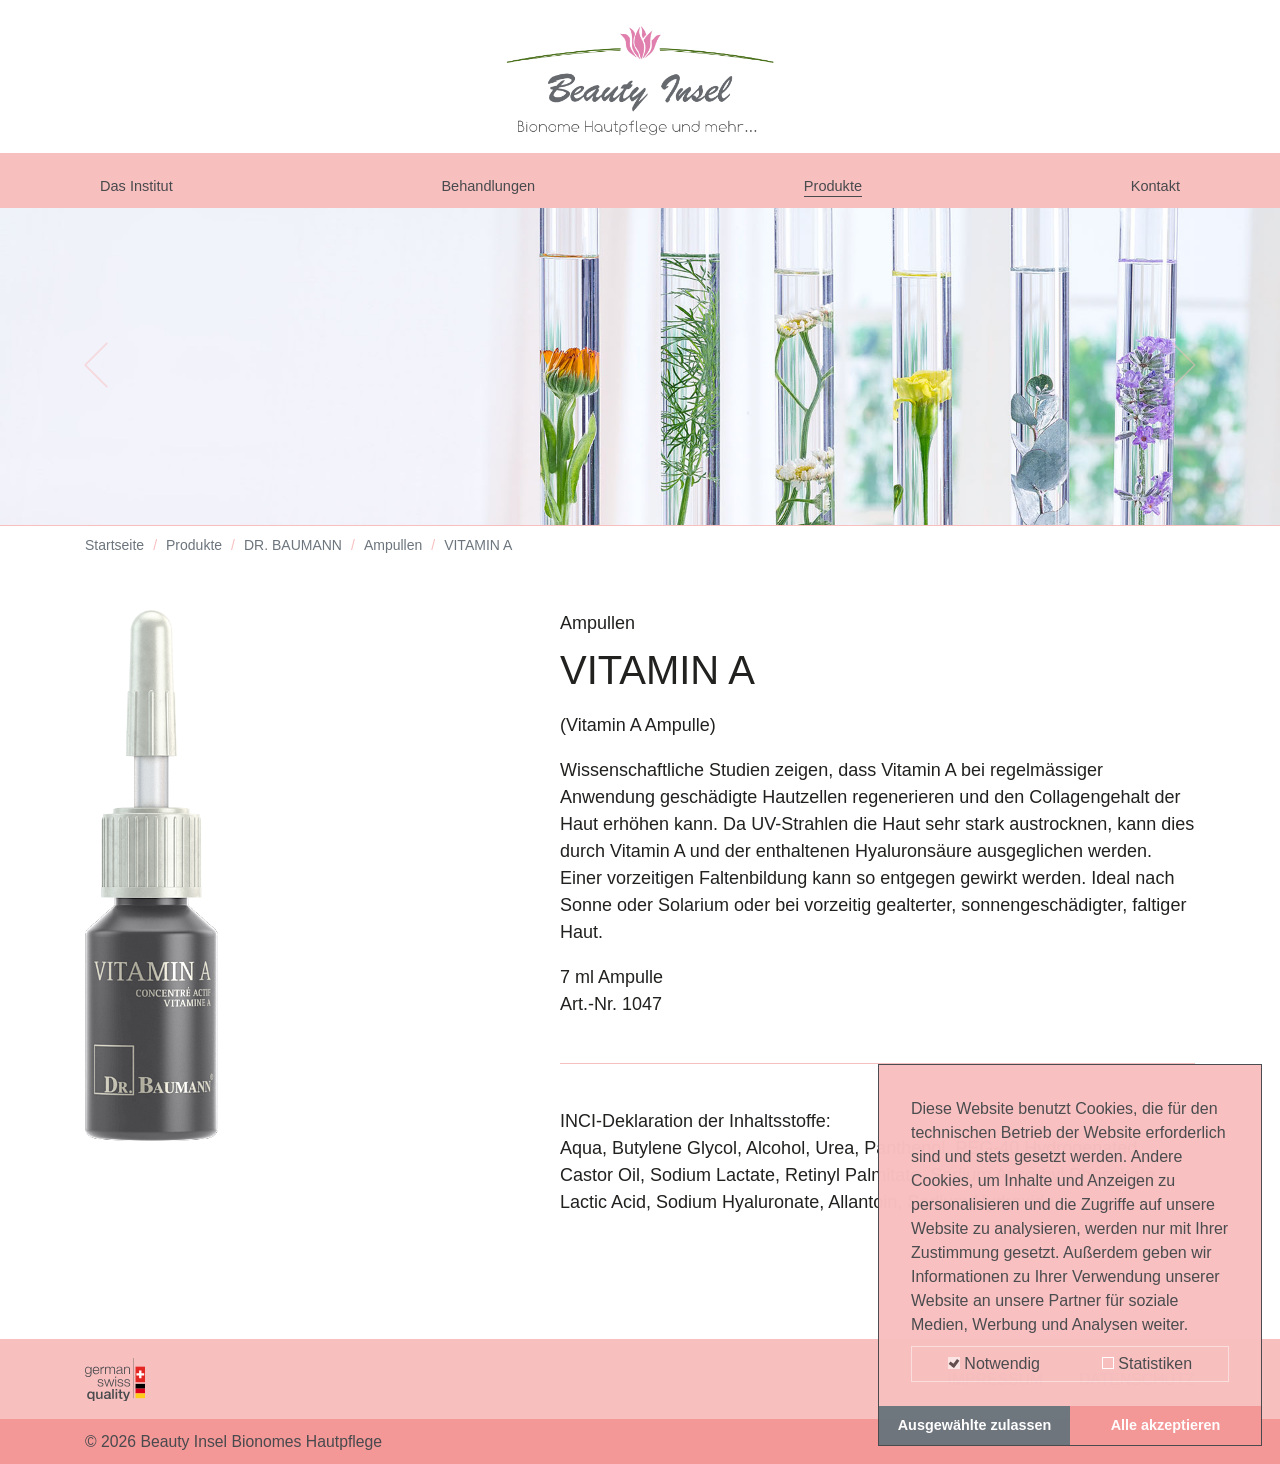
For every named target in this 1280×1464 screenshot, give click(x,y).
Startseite (114, 560)
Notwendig (994, 1363)
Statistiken (1147, 1363)
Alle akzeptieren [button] (1166, 1425)
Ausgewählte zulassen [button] (975, 1425)
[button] (96, 380)
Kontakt (1149, 192)
